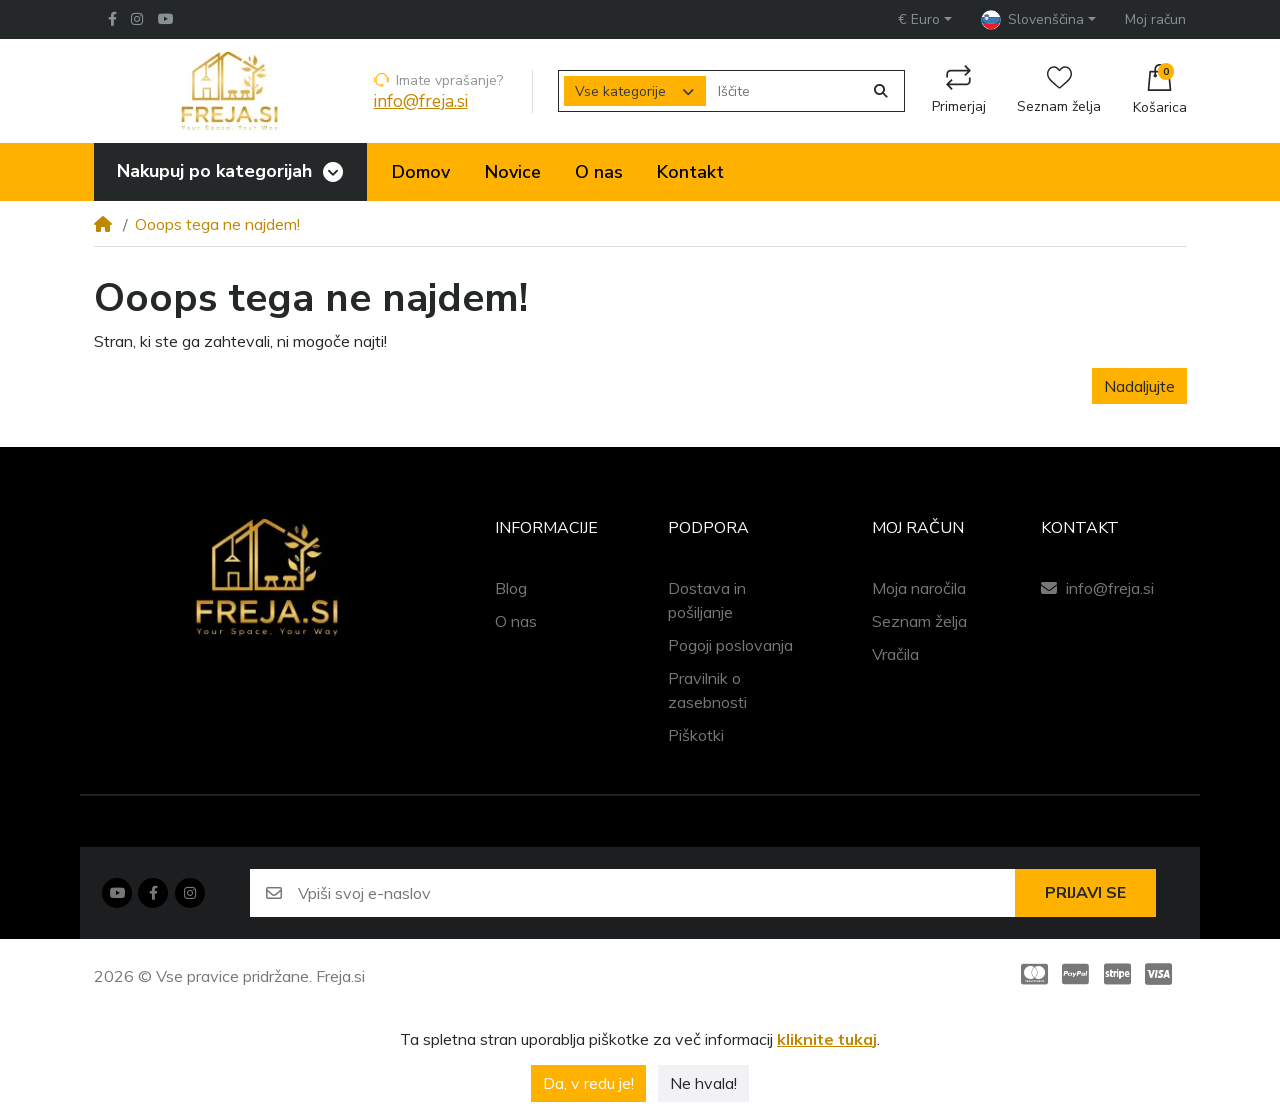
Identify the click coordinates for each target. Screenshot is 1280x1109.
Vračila (895, 654)
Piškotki (696, 735)
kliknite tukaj (827, 1039)
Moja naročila (919, 588)
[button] (925, 19)
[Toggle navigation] (333, 172)
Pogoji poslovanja (730, 645)
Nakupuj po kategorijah (213, 171)
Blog (511, 588)
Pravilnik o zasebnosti (707, 690)
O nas (516, 621)
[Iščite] (784, 91)
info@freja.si (421, 101)
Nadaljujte (1139, 386)
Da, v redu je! (588, 1083)
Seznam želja (1059, 90)
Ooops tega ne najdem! (217, 224)
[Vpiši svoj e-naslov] (656, 893)
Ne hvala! (703, 1083)
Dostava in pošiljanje (707, 600)
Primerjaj (959, 90)
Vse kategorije (620, 91)
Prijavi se (1085, 893)
